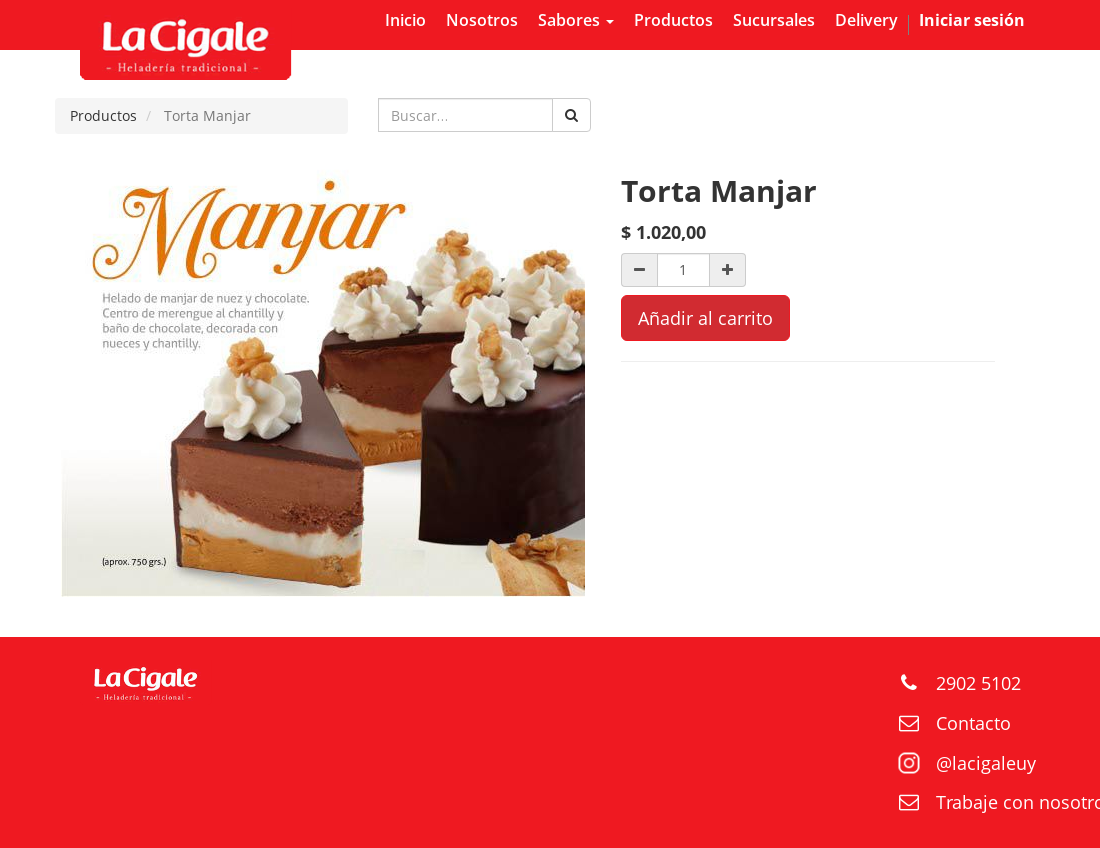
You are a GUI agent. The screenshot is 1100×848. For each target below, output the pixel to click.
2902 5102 (978, 683)
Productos (103, 115)
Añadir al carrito (705, 318)
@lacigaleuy (986, 763)
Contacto (973, 723)
